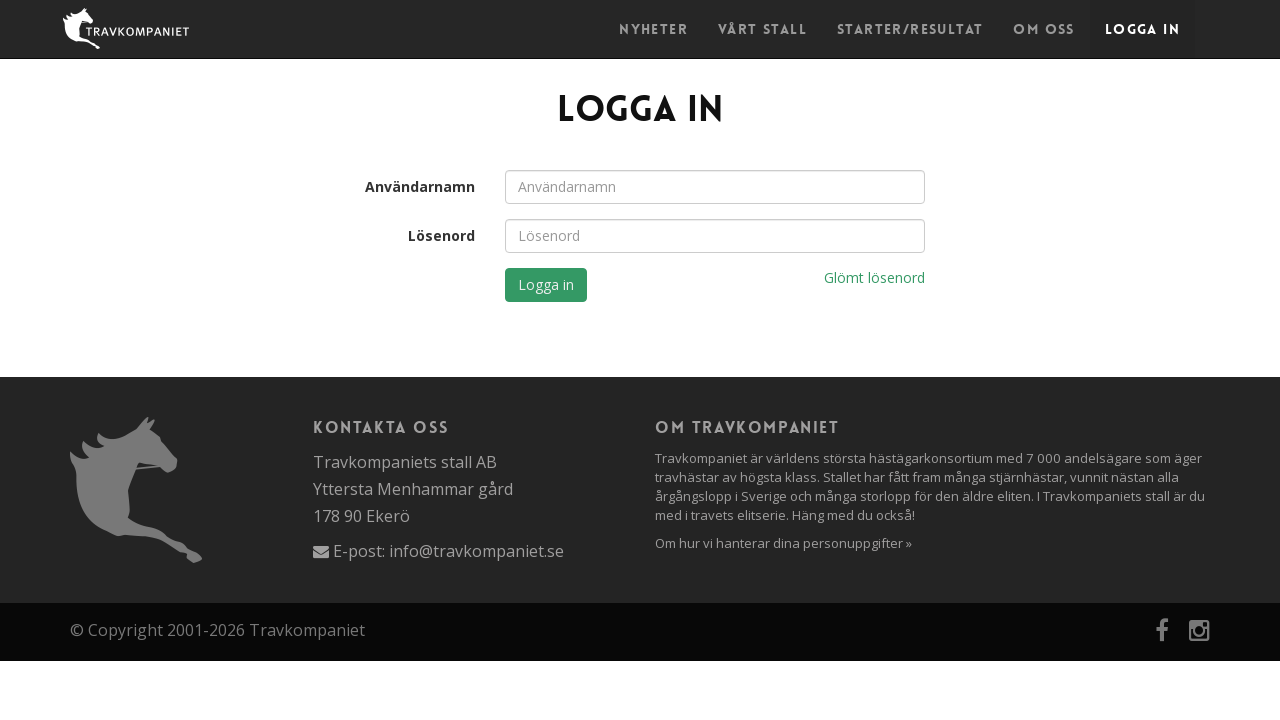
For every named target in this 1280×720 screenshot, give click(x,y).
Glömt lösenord (874, 277)
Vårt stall (762, 29)
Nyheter (653, 29)
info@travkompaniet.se (476, 551)
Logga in (1142, 29)
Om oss (1043, 29)
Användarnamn (420, 186)
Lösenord (441, 235)
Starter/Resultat (910, 29)
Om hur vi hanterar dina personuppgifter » (783, 543)
